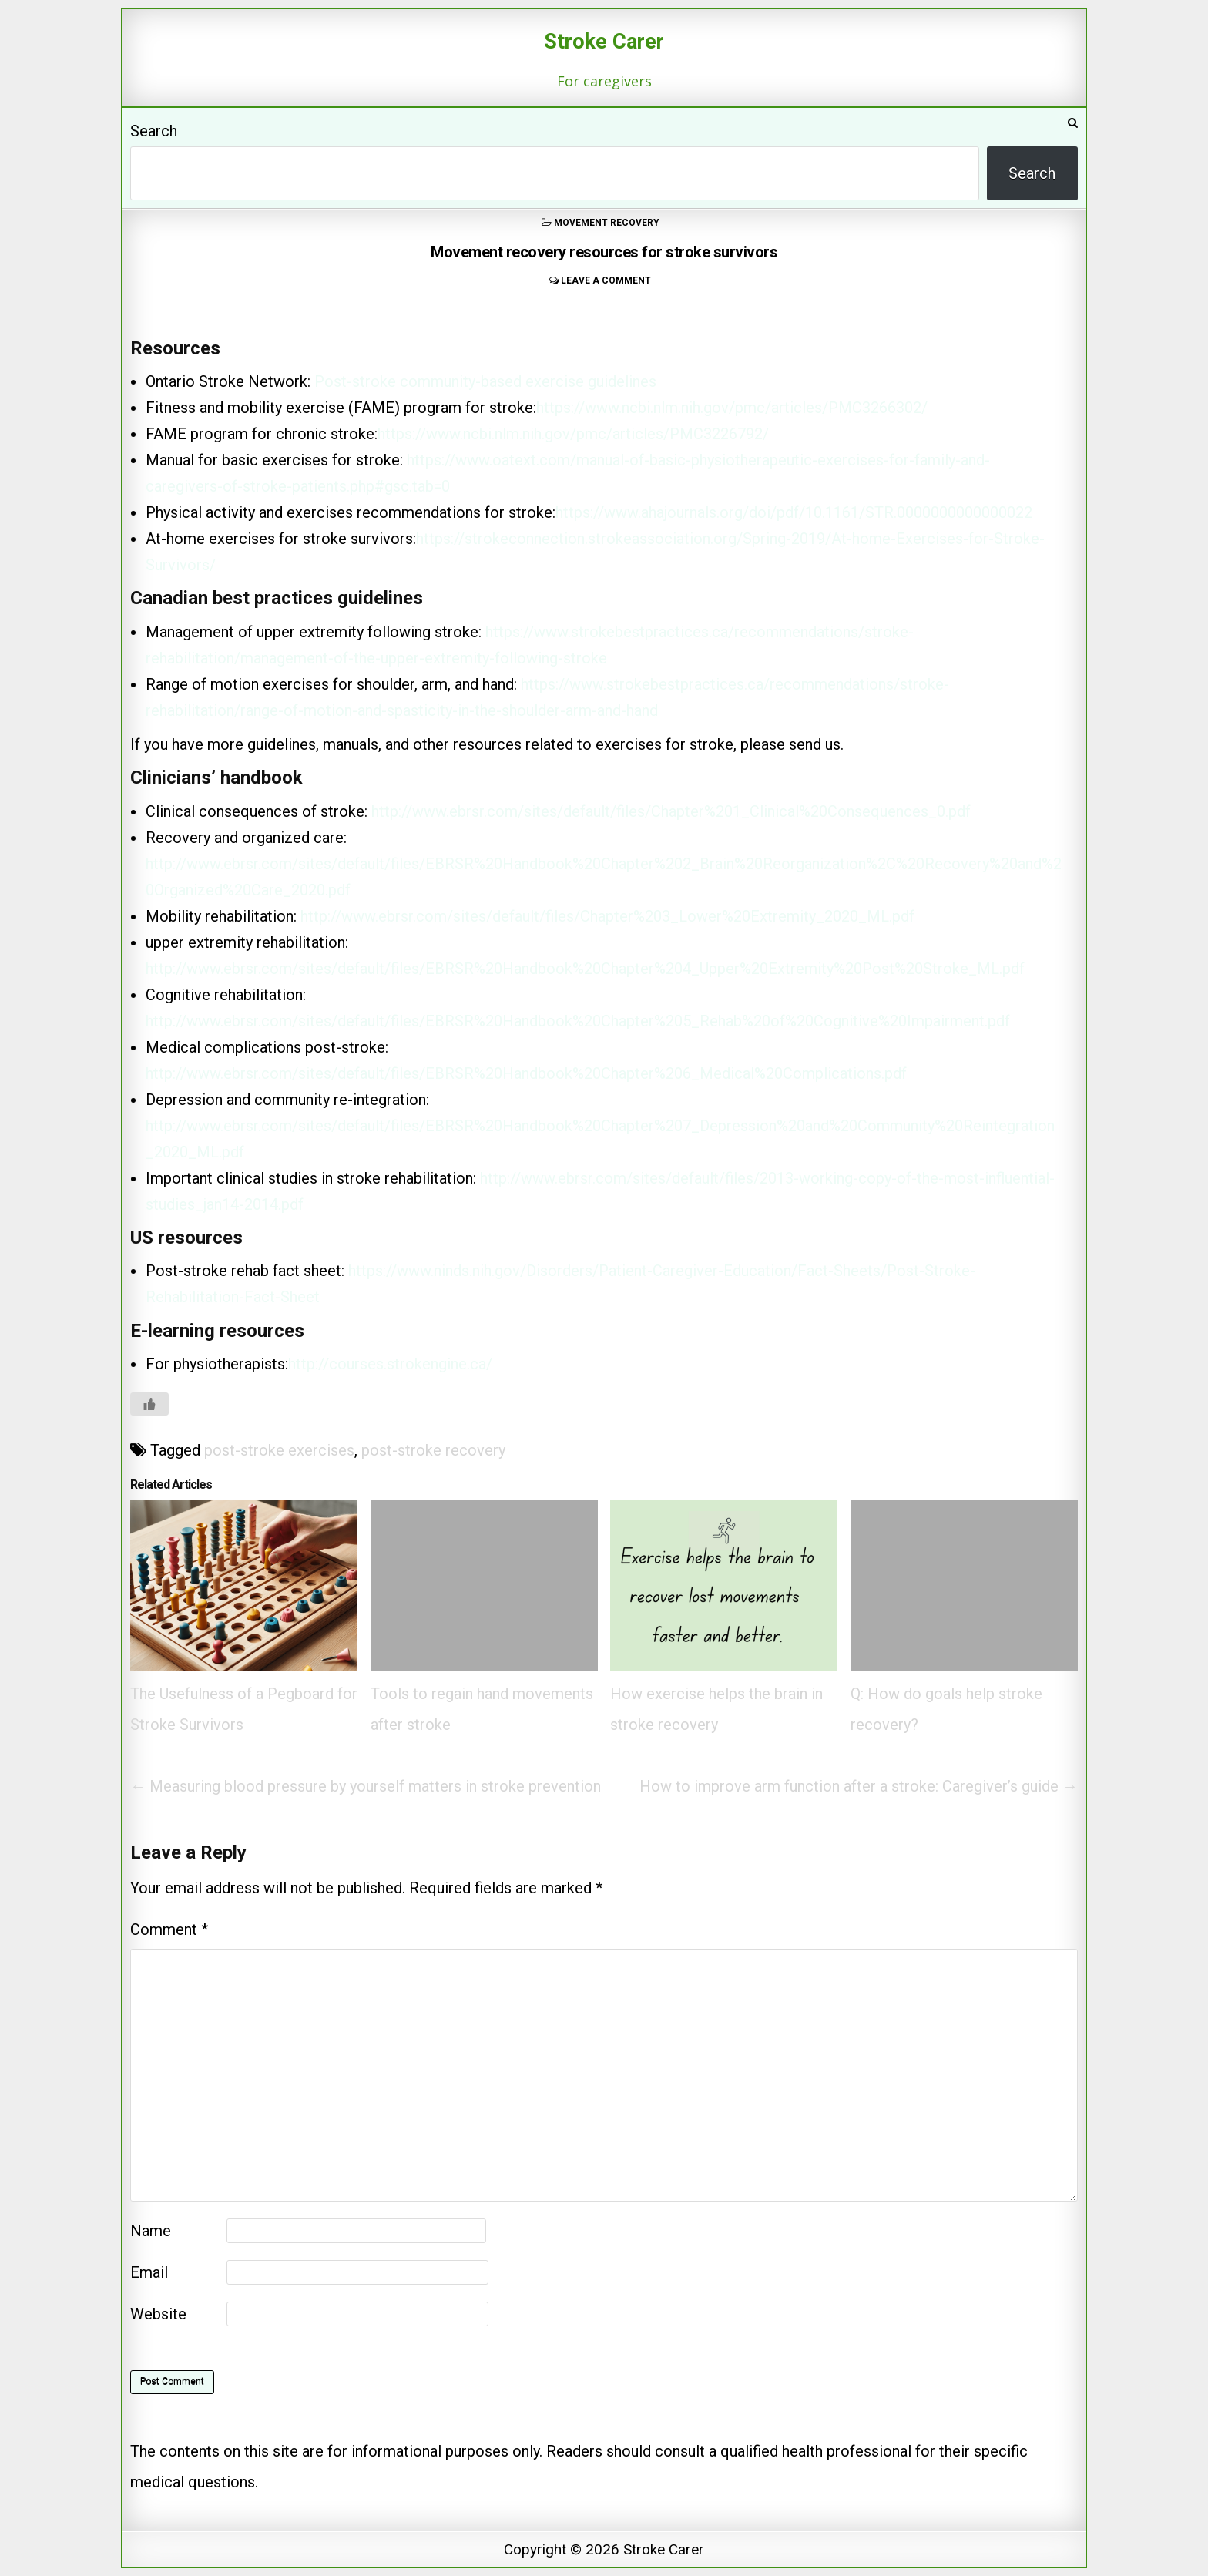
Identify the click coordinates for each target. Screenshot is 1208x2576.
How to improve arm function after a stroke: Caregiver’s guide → (858, 1786)
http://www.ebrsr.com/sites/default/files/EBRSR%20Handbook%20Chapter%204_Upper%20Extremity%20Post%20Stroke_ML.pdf (585, 968)
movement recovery (606, 222)
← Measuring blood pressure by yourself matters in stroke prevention (365, 1786)
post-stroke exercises (279, 1450)
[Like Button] (149, 1404)
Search (153, 131)
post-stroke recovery (433, 1450)
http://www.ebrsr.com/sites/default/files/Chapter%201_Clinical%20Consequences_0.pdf (671, 811)
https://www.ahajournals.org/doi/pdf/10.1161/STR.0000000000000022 (793, 512)
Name (150, 2231)
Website (158, 2314)
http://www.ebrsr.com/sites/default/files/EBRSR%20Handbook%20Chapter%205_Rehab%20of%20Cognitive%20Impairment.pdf (578, 1021)
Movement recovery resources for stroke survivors (604, 252)
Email (149, 2272)
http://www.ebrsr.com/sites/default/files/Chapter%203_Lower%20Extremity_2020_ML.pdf (607, 916)
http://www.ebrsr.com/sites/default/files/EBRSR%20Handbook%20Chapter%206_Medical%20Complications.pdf (526, 1073)
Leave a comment (606, 280)
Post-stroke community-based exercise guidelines (485, 381)
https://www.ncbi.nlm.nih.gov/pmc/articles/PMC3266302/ (732, 407)
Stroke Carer (604, 41)
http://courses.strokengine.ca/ (390, 1364)
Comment (169, 1929)
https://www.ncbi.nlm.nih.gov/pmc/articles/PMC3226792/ (573, 434)
